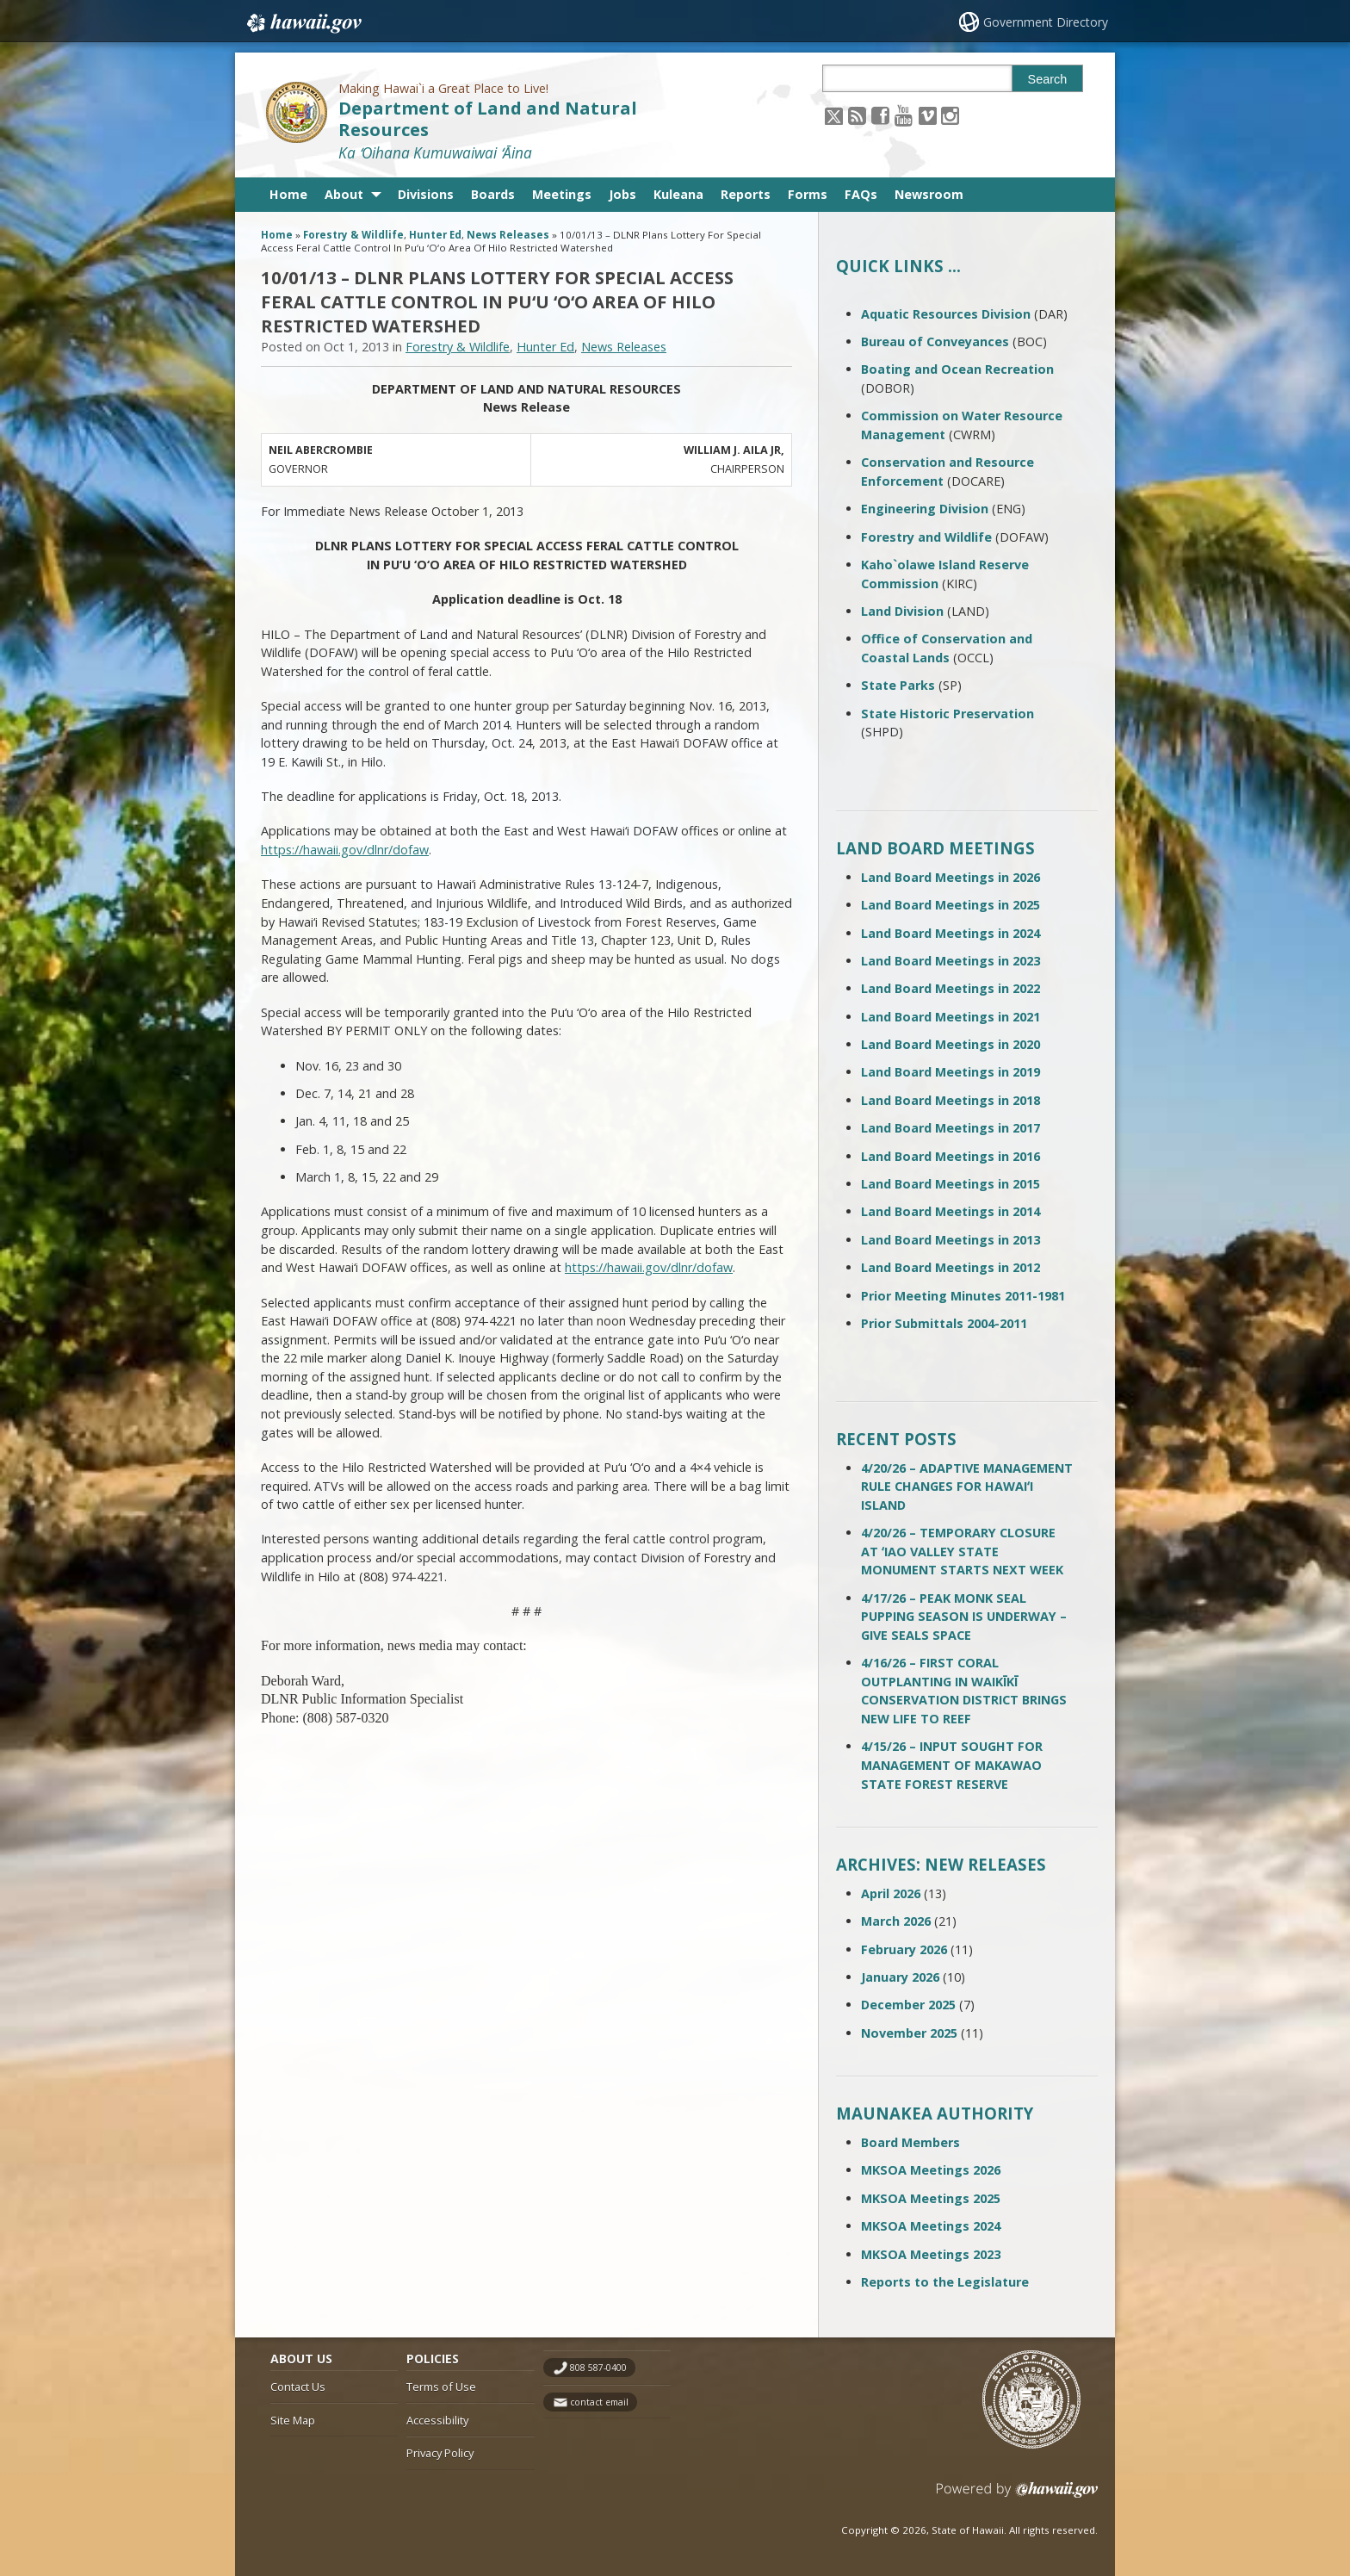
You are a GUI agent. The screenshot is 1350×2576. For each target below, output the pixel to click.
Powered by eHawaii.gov (1017, 2496)
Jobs (622, 194)
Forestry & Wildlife (353, 234)
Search (1048, 79)
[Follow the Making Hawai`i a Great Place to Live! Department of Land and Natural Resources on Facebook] (880, 115)
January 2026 (900, 1977)
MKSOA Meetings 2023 (930, 2254)
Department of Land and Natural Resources (487, 118)
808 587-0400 (598, 2368)
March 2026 (896, 1921)
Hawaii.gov (302, 23)
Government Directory (1045, 22)
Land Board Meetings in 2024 (950, 933)
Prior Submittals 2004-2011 (944, 1323)
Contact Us (297, 2386)
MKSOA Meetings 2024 (930, 2226)
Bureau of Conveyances (935, 341)
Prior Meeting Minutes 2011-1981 (963, 1296)
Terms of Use (441, 2386)
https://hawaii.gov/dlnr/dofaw (345, 849)
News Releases (508, 234)
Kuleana (678, 194)
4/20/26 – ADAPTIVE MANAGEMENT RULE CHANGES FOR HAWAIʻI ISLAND (967, 1486)
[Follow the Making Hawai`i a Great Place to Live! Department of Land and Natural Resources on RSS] (857, 115)
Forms (807, 194)
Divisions (426, 194)
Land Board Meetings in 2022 (950, 988)
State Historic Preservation (947, 713)
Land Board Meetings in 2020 (950, 1044)
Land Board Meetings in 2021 (950, 1017)
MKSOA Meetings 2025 (930, 2198)
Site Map (292, 2420)
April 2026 (890, 1893)
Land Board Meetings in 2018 (950, 1100)
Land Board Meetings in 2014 (950, 1211)
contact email (599, 2402)
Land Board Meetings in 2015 (950, 1184)
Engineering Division (924, 508)
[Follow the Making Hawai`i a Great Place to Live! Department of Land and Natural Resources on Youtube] (904, 115)
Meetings (561, 194)
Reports (746, 194)
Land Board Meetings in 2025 (950, 905)
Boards (493, 194)
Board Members (910, 2142)
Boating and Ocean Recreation (957, 369)
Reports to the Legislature (945, 2282)
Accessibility (437, 2420)
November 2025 (909, 2033)
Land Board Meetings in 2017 (950, 1128)
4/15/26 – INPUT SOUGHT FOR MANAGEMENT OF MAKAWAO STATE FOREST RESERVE (952, 1764)
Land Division (902, 611)
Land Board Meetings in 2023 (950, 961)
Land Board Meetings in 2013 (950, 1240)
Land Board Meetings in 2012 (950, 1267)
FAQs (861, 194)
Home (288, 194)
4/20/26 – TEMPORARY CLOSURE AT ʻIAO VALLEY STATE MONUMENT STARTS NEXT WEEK (962, 1551)
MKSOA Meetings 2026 (930, 2170)
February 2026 (904, 1949)
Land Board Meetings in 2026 (950, 877)
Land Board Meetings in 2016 (950, 1156)
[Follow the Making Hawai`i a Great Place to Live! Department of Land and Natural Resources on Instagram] (950, 115)
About (344, 194)
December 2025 (908, 2004)
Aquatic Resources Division (946, 314)
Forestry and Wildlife (926, 537)
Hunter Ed (435, 234)
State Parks (898, 685)
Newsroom (929, 194)
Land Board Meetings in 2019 (950, 1072)
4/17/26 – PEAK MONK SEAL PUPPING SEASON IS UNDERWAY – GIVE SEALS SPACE (964, 1616)
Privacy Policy (440, 2453)
